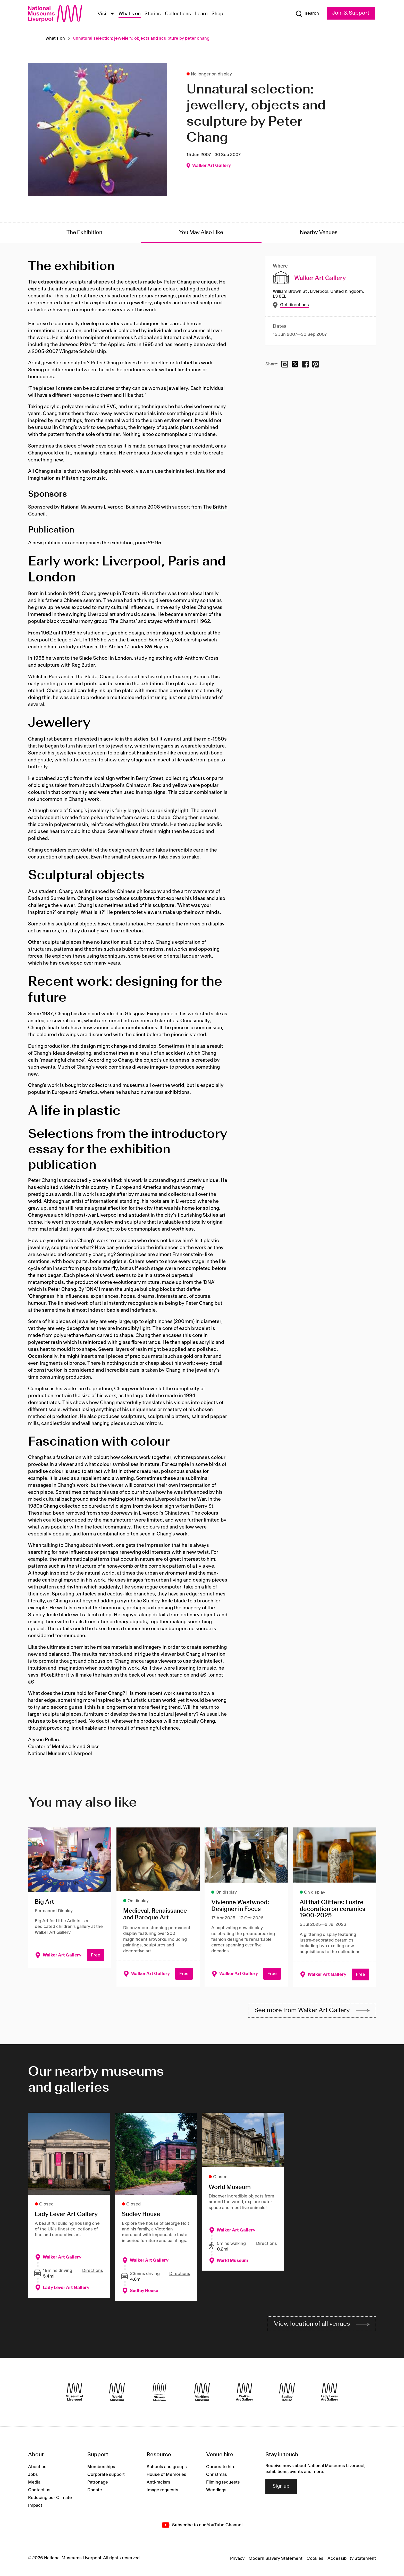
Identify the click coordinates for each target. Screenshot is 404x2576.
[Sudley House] (287, 2393)
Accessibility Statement (351, 2559)
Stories (153, 13)
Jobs (33, 2476)
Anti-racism (158, 2483)
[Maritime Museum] (202, 2393)
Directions (92, 2271)
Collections (178, 13)
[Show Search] (307, 13)
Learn (201, 13)
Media (34, 2483)
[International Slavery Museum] (159, 2393)
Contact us (39, 2491)
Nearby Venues (319, 232)
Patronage (97, 2483)
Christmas (216, 2476)
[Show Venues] (112, 14)
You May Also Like (201, 232)
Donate (94, 2491)
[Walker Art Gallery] (244, 2393)
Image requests (162, 2491)
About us (37, 2468)
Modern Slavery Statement (275, 2559)
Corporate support (106, 2476)
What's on (130, 13)
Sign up (281, 2487)
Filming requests (223, 2483)
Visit (102, 13)
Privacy (237, 2559)
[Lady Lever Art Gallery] (329, 2393)
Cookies (315, 2559)
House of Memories (166, 2476)
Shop (217, 13)
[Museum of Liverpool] (74, 2393)
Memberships (101, 2468)
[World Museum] (117, 2393)
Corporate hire (220, 2468)
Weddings (216, 2491)
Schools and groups (167, 2468)
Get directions (294, 305)
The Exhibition (84, 232)
